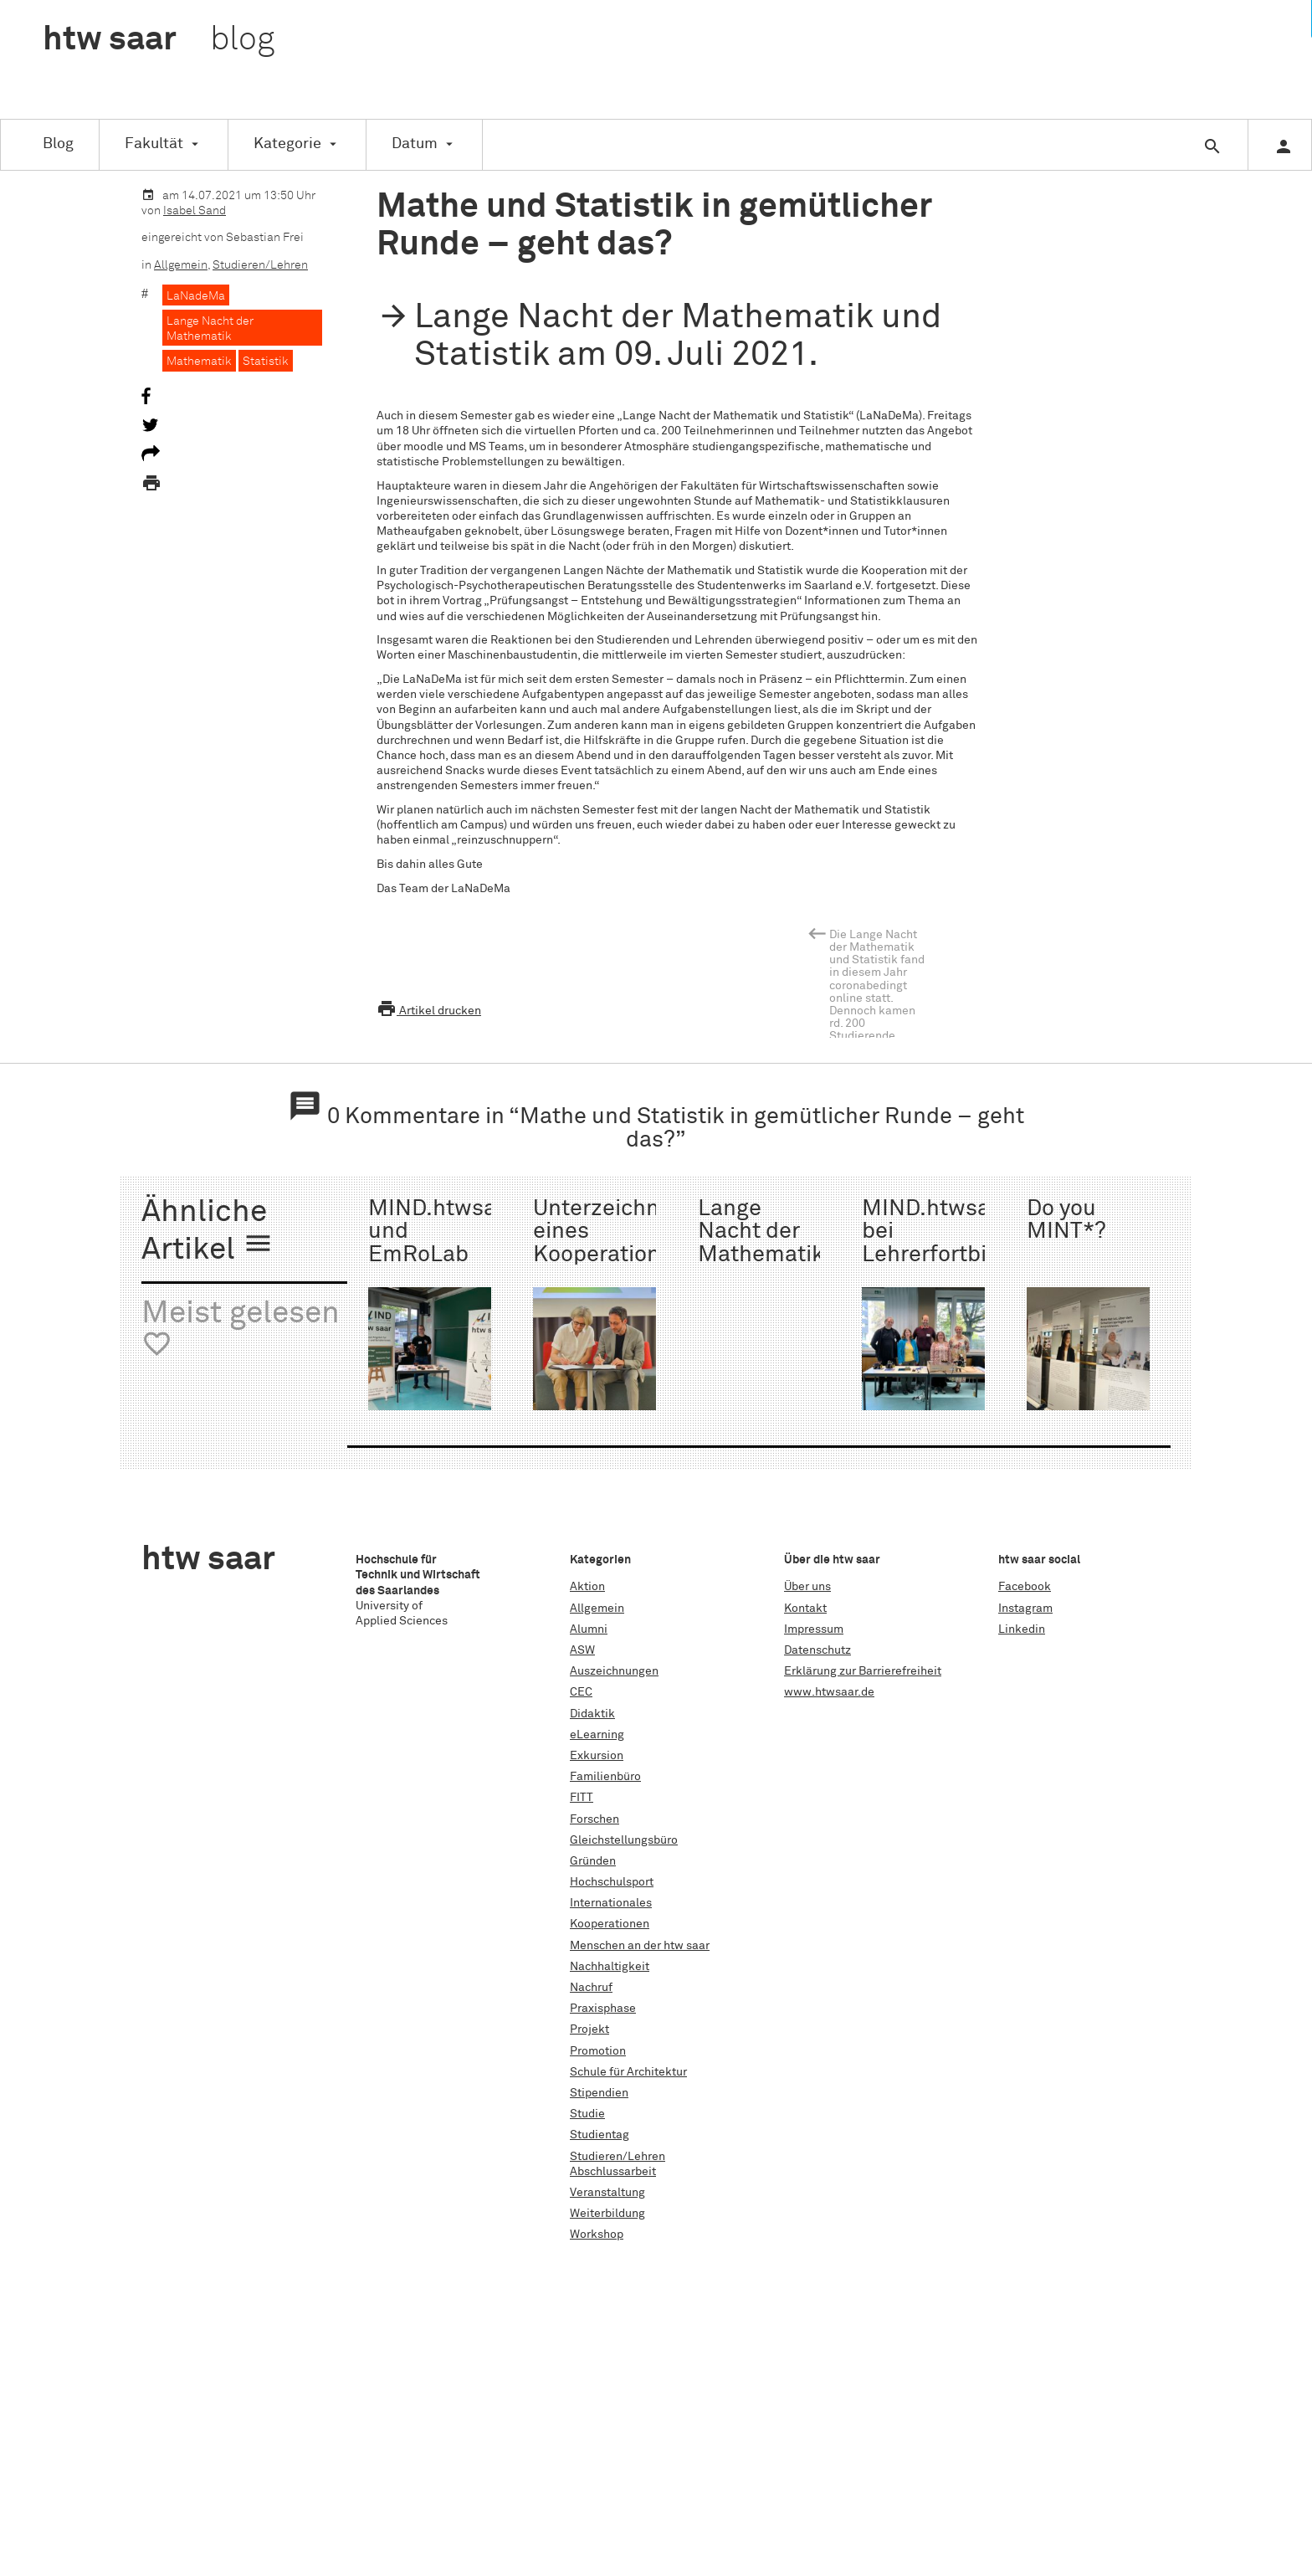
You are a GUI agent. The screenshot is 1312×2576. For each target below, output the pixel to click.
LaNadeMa (196, 296)
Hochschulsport (611, 1882)
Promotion (598, 2051)
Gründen (593, 1861)
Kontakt (805, 1608)
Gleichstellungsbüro (624, 1840)
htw (158, 40)
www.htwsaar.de (829, 1692)
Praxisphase (603, 2008)
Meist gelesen (240, 1329)
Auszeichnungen (614, 1671)
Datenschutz (817, 1650)
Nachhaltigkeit (609, 1967)
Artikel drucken (429, 1011)
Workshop (596, 2234)
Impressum (813, 1629)
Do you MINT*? (1066, 1220)
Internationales (611, 1903)
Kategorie (287, 143)
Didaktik (592, 1714)
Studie (587, 2114)
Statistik (266, 361)
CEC (581, 1692)
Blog (58, 143)
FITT (581, 1798)
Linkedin (1021, 1629)
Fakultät (154, 143)
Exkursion (596, 1756)
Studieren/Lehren (260, 265)
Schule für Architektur (628, 2072)
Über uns (807, 1587)
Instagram (1025, 1608)
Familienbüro (605, 1777)
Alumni (588, 1629)
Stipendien (599, 2093)
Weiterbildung (607, 2213)
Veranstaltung (607, 2193)
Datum (415, 143)
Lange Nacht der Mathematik (210, 329)
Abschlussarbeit (613, 2172)
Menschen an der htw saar (640, 1946)
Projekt (589, 2029)
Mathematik (199, 361)
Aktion (587, 1587)
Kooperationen (609, 1924)
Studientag (599, 2135)
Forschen (594, 1819)
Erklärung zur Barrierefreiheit (862, 1671)
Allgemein (181, 265)
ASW (582, 1650)
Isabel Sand (194, 211)
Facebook (1024, 1587)
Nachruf (591, 1988)
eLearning (597, 1735)
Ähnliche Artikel (207, 1231)
